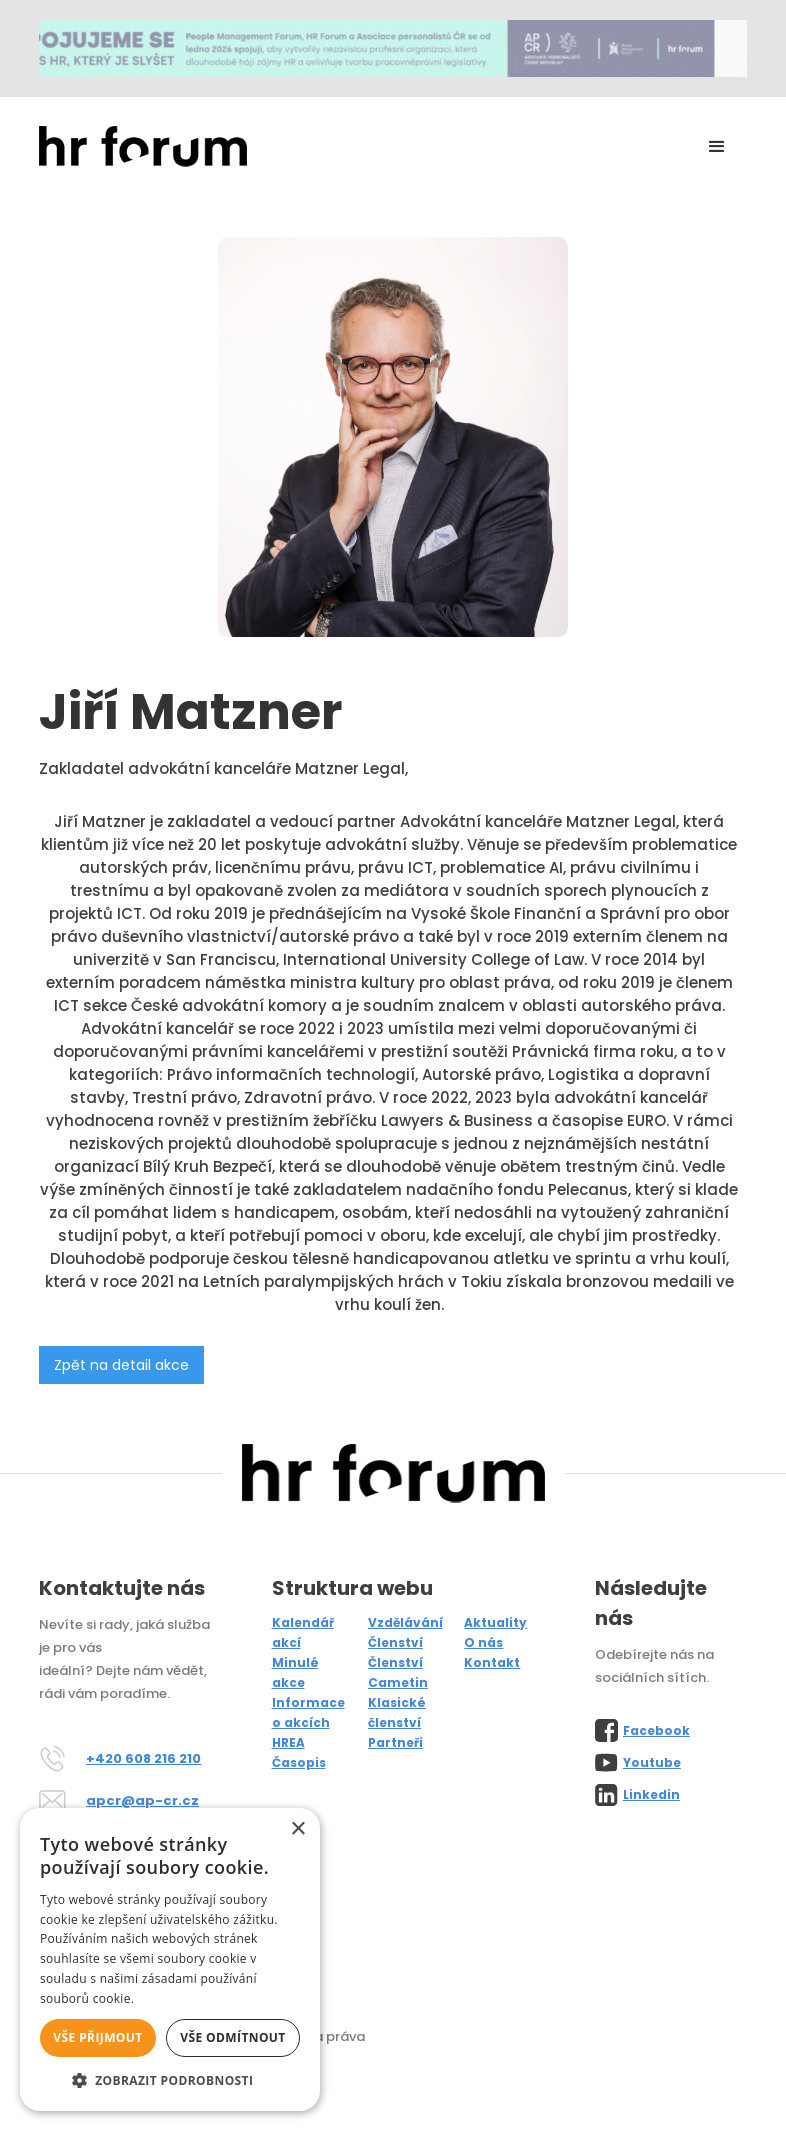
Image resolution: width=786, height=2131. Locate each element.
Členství (395, 1642)
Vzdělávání (405, 1622)
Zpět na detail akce (121, 1365)
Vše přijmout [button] (97, 2037)
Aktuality (495, 1622)
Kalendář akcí (303, 1632)
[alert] (170, 1959)
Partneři (395, 1742)
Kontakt (492, 1662)
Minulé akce (295, 1672)
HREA (288, 1742)
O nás (483, 1642)
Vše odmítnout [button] (232, 2037)
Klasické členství (397, 1712)
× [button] (297, 1829)
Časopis (299, 1762)
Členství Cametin (398, 1672)
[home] (143, 146)
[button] (717, 147)
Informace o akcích (308, 1712)
